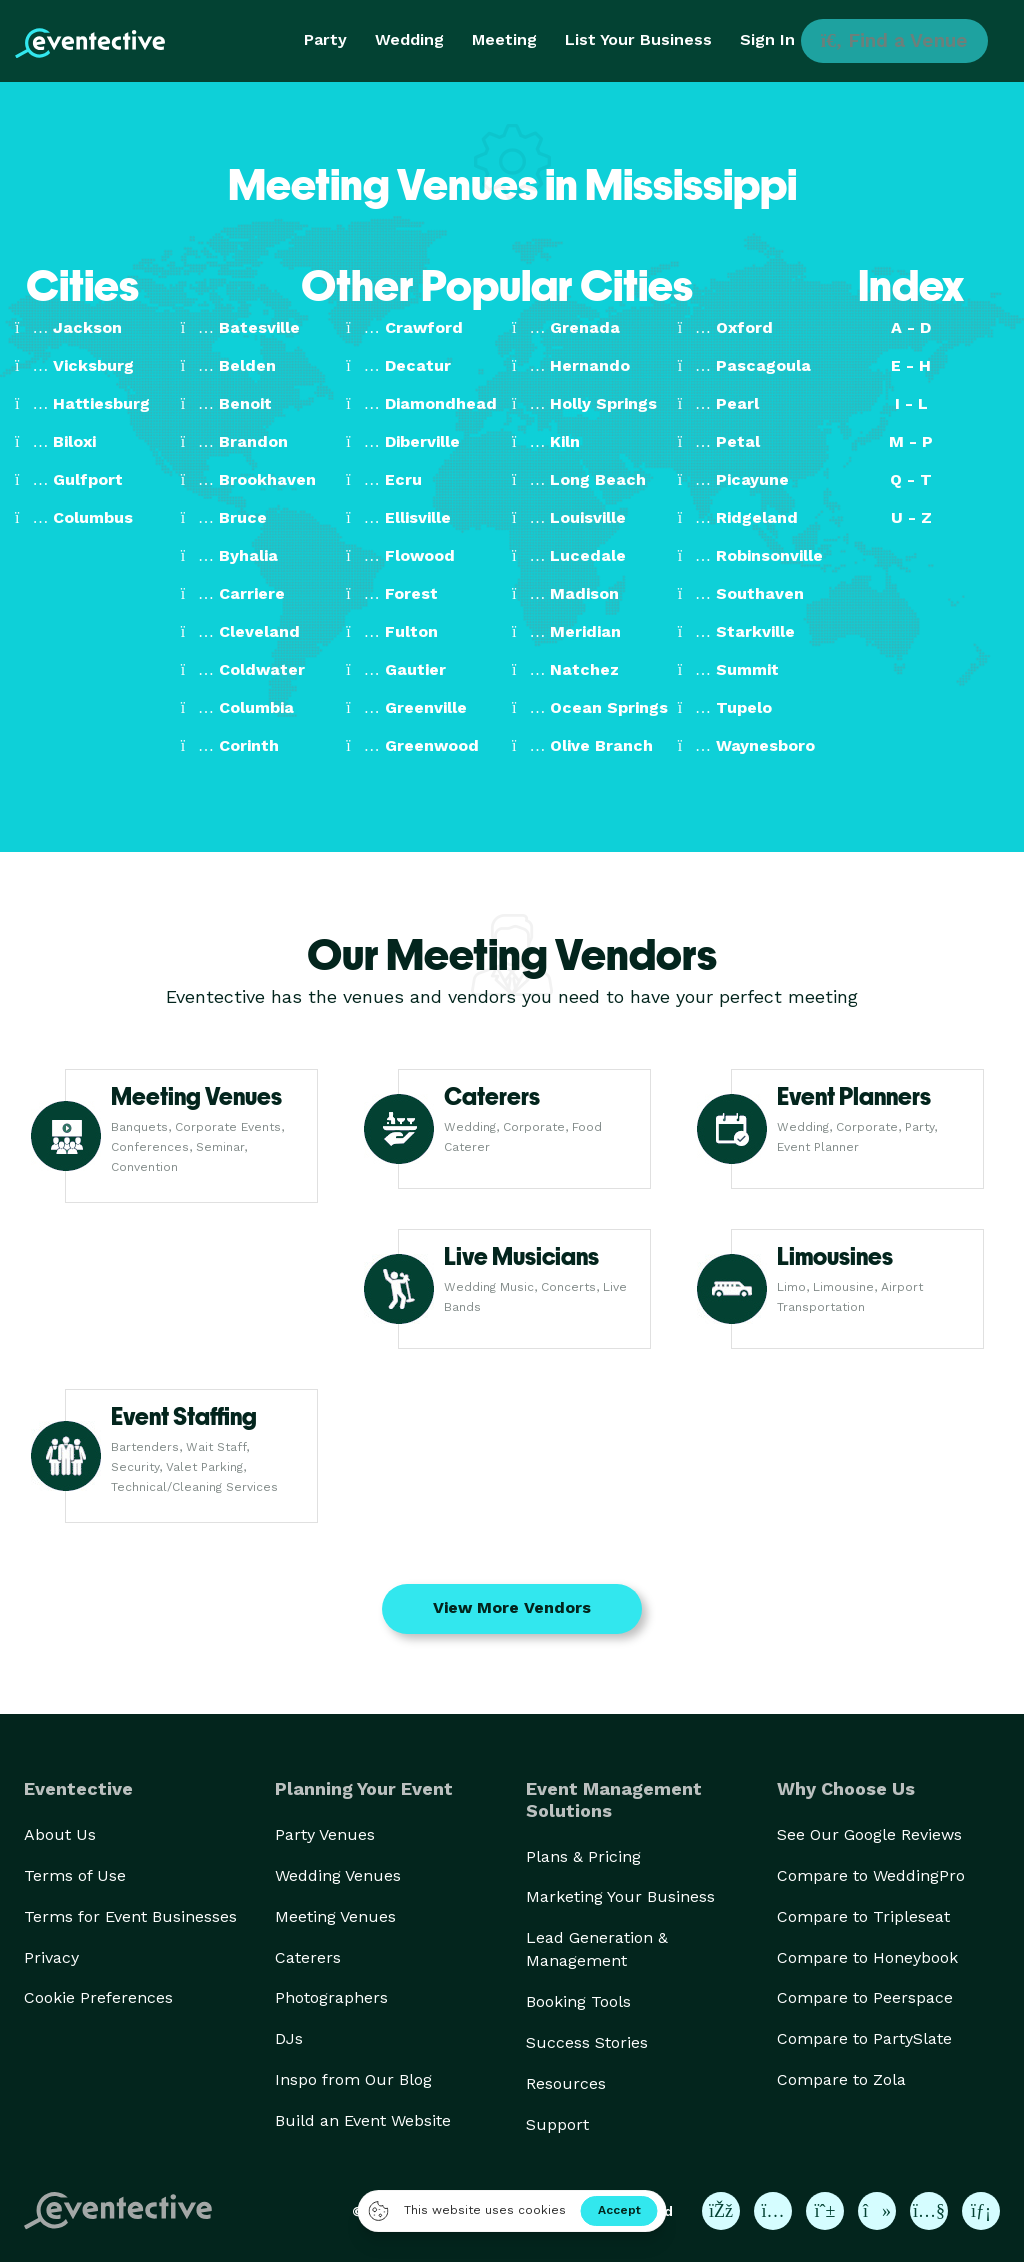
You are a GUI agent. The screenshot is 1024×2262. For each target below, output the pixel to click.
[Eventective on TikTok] (877, 2211)
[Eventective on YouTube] (929, 2211)
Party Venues (325, 1834)
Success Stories (587, 2042)
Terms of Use (75, 1875)
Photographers (331, 1997)
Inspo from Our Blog (353, 2079)
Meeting (504, 39)
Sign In (767, 39)
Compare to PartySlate (864, 2038)
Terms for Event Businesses (130, 1916)
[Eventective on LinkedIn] (981, 2211)
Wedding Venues (338, 1875)
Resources (566, 2083)
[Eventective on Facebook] (721, 2211)
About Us (60, 1834)
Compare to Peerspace (865, 1997)
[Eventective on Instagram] (773, 2211)
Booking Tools (578, 2001)
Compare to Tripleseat (863, 1916)
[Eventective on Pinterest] (825, 2211)
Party (325, 39)
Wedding (409, 39)
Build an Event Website (363, 2120)
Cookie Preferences (98, 1997)
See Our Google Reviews (869, 1834)
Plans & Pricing (583, 1856)
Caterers (308, 1957)
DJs (289, 2038)
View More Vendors (512, 1607)
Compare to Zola (841, 2079)
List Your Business (638, 39)
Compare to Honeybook (867, 1957)
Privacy (51, 1957)
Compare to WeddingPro (871, 1875)
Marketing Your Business (620, 1896)
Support (557, 2124)
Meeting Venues (335, 1916)
